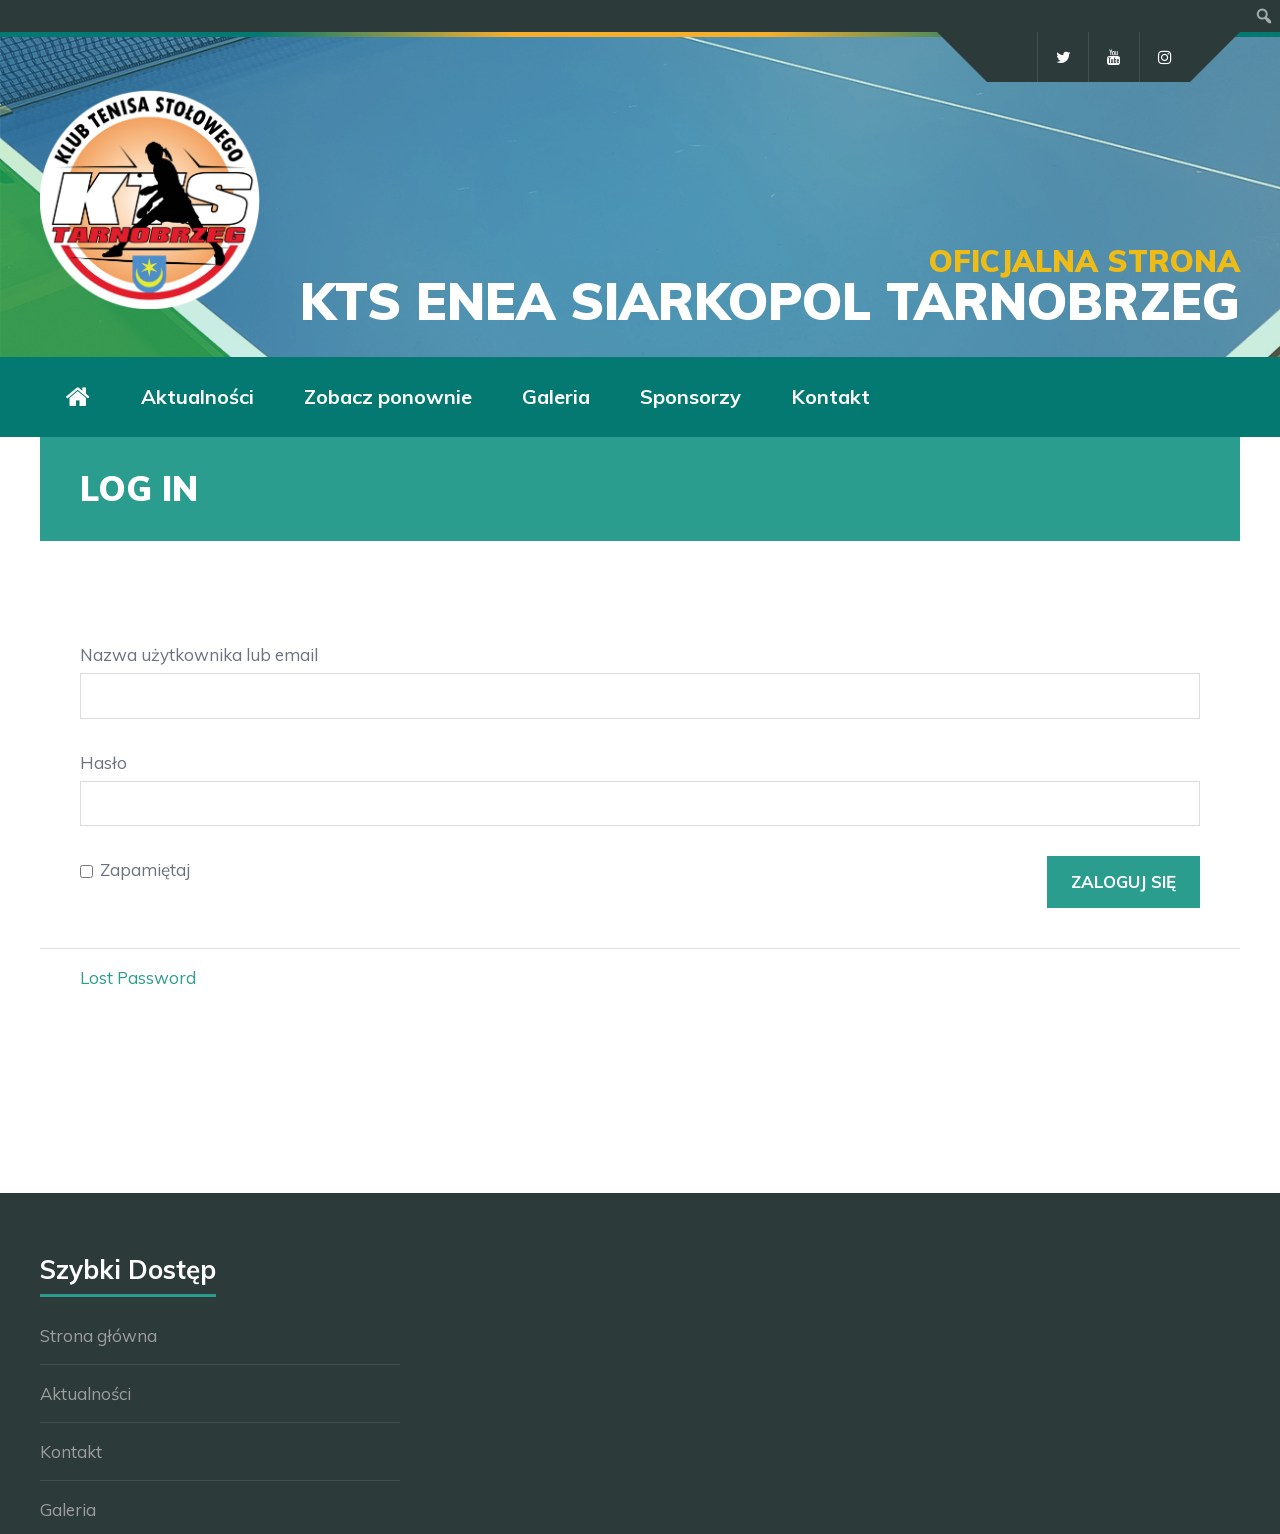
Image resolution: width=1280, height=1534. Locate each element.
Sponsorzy (690, 396)
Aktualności (197, 396)
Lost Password (138, 977)
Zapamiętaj (145, 869)
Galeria (556, 396)
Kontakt (830, 396)
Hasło (103, 762)
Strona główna (98, 1335)
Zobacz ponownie (388, 396)
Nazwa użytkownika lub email (199, 654)
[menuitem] (1264, 16)
